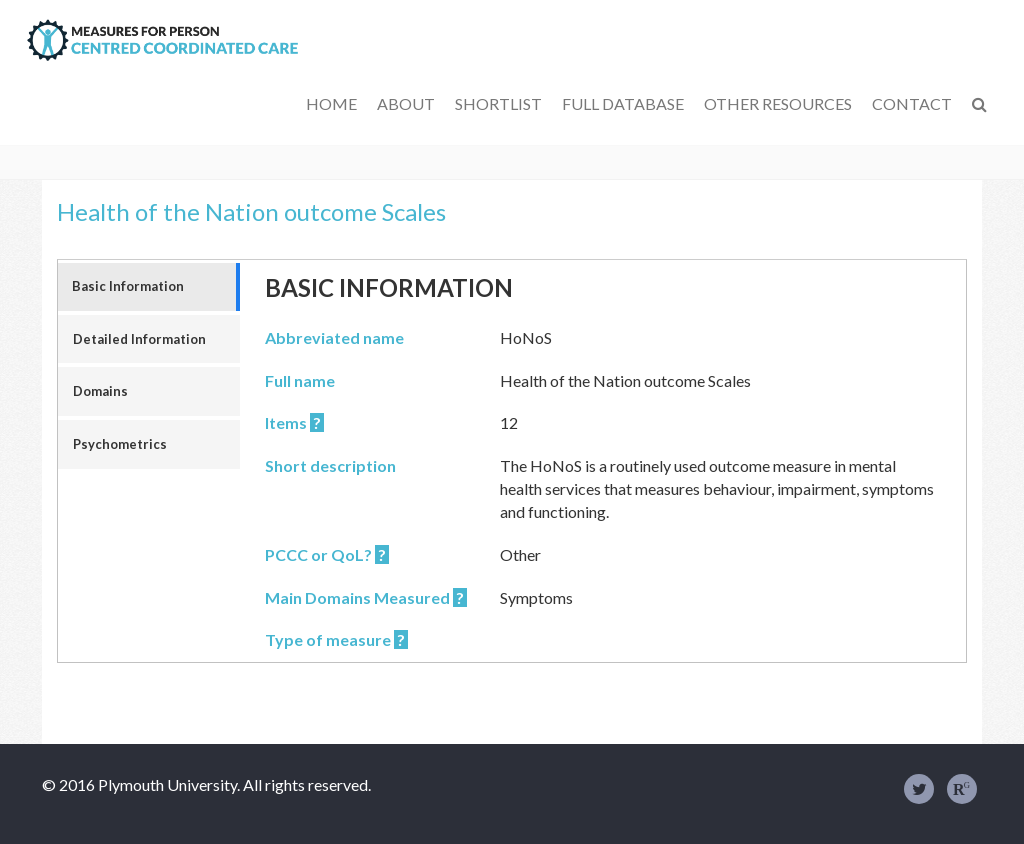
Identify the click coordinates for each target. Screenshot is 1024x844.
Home (331, 103)
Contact (912, 103)
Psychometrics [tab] (120, 444)
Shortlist (498, 103)
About (406, 103)
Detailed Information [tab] (139, 339)
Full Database (623, 103)
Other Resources (778, 103)
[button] (979, 104)
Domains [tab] (100, 391)
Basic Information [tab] (128, 286)
